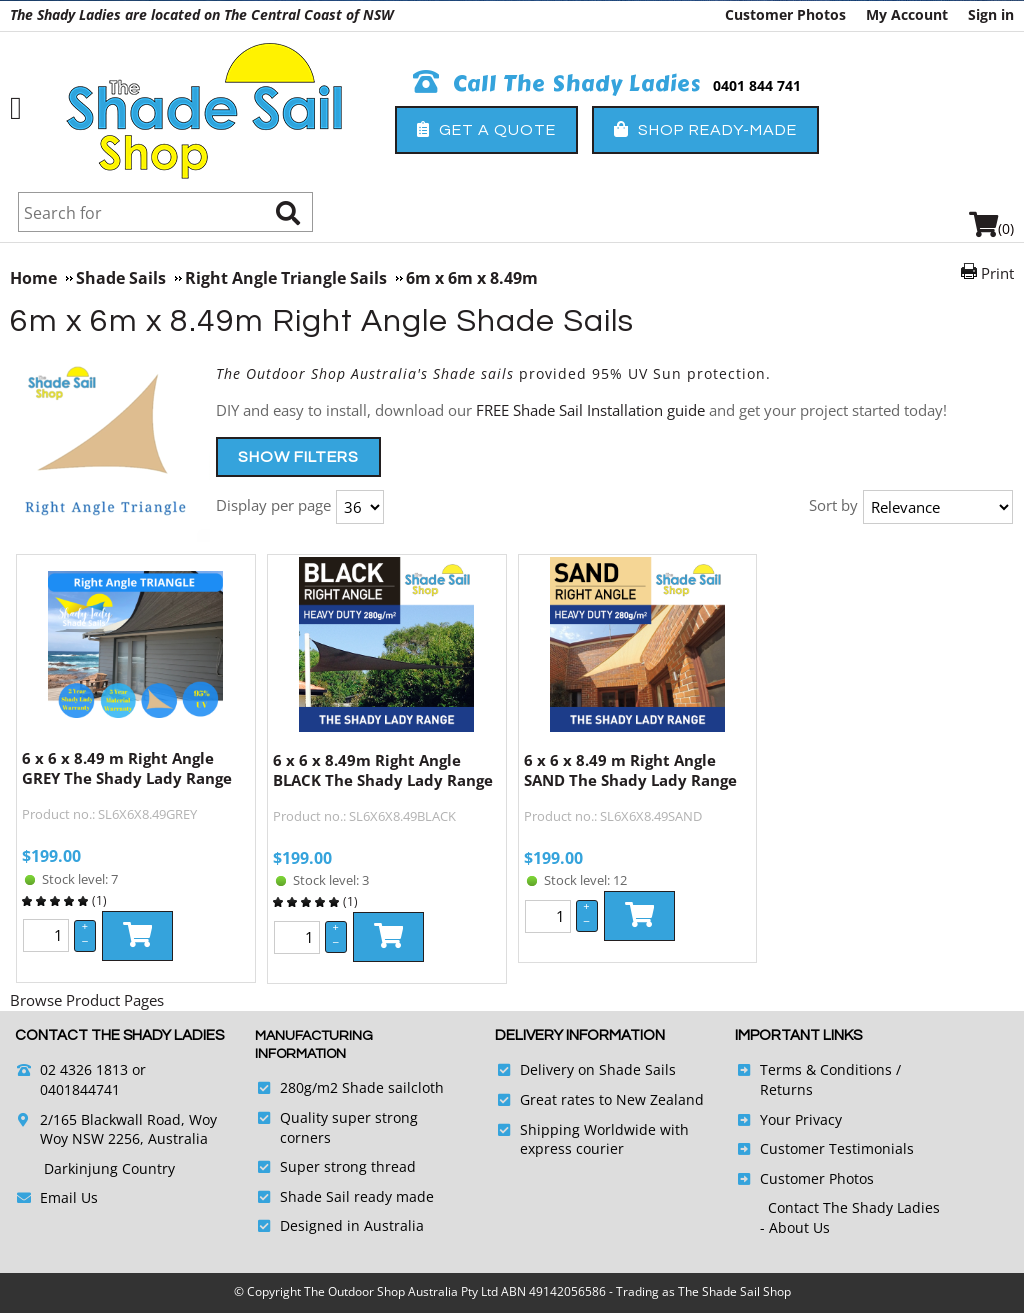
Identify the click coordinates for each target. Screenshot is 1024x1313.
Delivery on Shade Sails (598, 1069)
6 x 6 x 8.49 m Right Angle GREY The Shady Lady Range (127, 768)
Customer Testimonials (837, 1148)
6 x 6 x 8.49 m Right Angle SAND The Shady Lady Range (630, 770)
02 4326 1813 (84, 1069)
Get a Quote (486, 129)
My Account (907, 14)
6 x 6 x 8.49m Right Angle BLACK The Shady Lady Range (383, 770)
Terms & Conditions (826, 1069)
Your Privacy (801, 1119)
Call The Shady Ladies (557, 84)
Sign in (991, 14)
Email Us (69, 1197)
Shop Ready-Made (705, 129)
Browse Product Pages (87, 1000)
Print (997, 273)
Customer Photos (785, 14)
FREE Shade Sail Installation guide (590, 410)
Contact (795, 1207)
